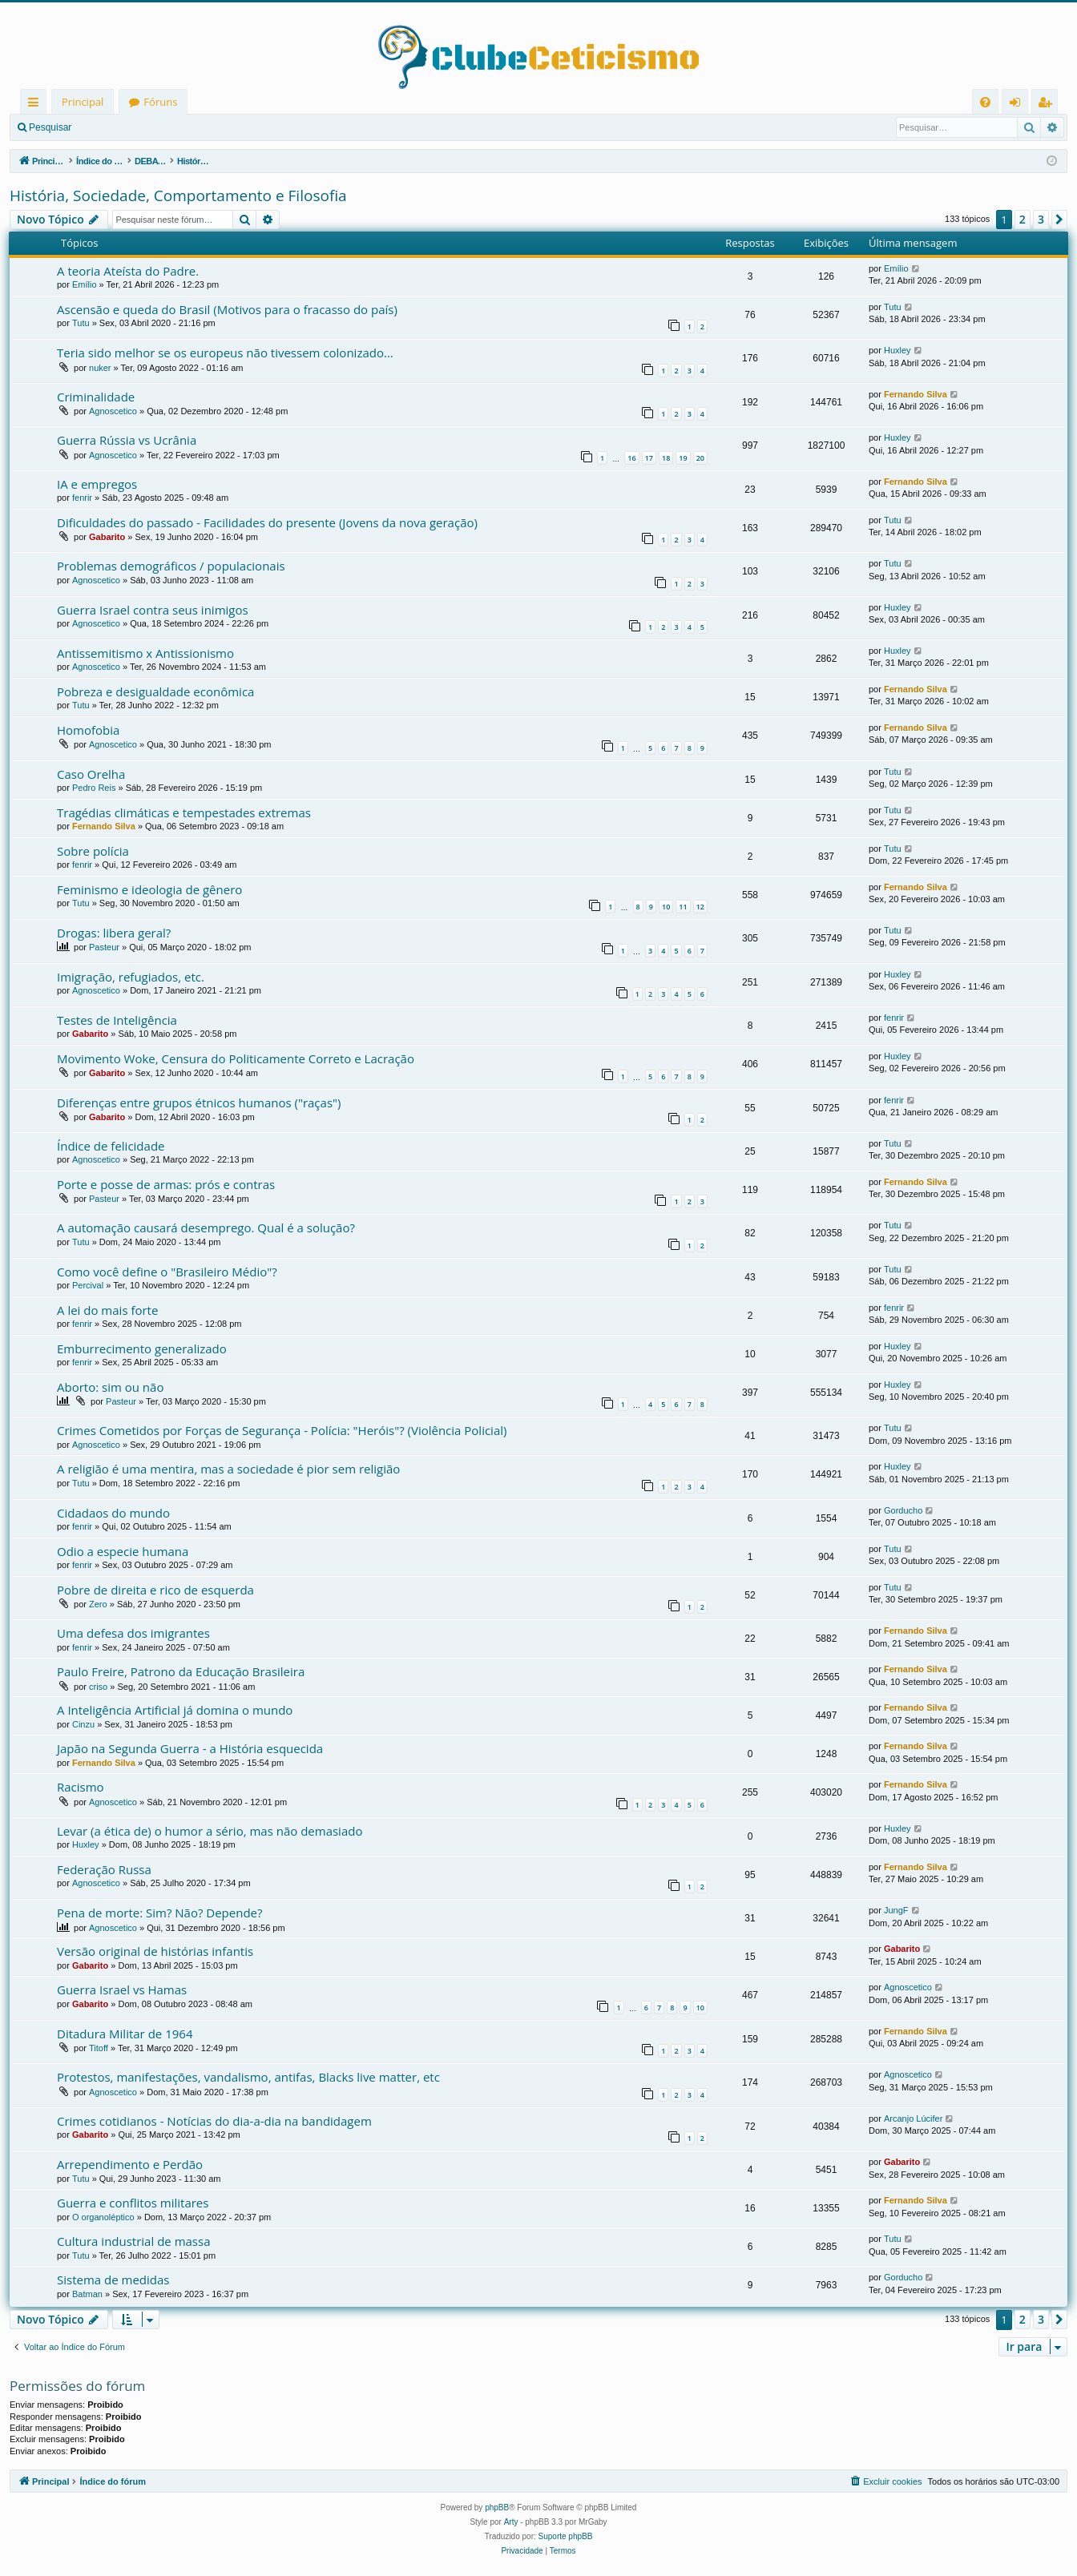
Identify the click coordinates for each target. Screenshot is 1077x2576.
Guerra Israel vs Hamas (122, 1989)
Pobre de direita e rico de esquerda (155, 1590)
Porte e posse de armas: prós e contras (166, 1184)
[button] (1059, 219)
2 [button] (1022, 219)
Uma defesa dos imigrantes (133, 1633)
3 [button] (1041, 219)
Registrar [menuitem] (1048, 105)
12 (700, 906)
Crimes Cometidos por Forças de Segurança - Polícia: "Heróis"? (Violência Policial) (281, 1430)
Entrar (108, 127)
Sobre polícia (93, 851)
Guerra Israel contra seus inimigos (152, 610)
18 (666, 458)
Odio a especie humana (122, 1551)
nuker (100, 368)
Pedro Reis (93, 787)
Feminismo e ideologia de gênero (149, 889)
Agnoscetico (113, 411)
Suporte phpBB (565, 2536)
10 (666, 906)
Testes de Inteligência (117, 1020)
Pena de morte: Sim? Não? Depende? (160, 1913)
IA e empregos (97, 484)
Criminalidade (96, 397)
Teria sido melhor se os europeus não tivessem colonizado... (225, 353)
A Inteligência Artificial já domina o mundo (174, 1710)
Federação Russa (104, 1869)
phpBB (497, 2507)
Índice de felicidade (110, 1146)
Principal (82, 102)
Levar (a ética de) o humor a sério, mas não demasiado (209, 1831)
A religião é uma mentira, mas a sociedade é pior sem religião (228, 1469)
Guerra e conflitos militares (132, 2203)
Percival (87, 1285)
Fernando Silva (915, 394)
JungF (896, 1910)
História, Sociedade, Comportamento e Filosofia (178, 195)
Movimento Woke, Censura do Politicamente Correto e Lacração (235, 1058)
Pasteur (104, 947)
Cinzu (83, 1724)
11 (683, 906)
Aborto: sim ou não (110, 1387)
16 (631, 458)
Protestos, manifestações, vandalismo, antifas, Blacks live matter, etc (248, 2077)
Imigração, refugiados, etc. (130, 977)
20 (700, 458)
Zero (98, 1604)
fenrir (82, 497)
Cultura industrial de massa (133, 2241)
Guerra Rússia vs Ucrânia (126, 440)
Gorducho (903, 1510)
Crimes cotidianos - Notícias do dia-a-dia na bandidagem (214, 2121)
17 (649, 458)
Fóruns (160, 102)
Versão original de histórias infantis (155, 1951)
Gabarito (107, 537)
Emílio (84, 284)
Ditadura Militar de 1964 (124, 2034)
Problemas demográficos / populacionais (171, 566)
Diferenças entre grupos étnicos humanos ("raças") (199, 1102)
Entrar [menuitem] (1018, 105)
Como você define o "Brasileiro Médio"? (167, 1272)
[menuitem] (985, 102)
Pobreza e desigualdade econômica (155, 691)
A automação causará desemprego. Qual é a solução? (206, 1227)
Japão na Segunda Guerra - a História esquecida (190, 1748)
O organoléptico (103, 2217)
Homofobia (88, 730)
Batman (87, 2294)
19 (683, 458)
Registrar (164, 127)
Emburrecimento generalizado (142, 1348)
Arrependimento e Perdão (130, 2164)
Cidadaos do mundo (113, 1513)
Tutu (81, 323)
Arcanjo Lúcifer (913, 2118)
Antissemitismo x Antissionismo (145, 653)
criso (98, 1686)
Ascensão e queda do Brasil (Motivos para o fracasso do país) (227, 309)
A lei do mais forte (107, 1310)
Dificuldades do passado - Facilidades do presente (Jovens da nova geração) (267, 522)
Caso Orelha (91, 774)
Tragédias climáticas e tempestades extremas (184, 812)
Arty (511, 2522)
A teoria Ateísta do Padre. (128, 271)
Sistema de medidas (113, 2280)
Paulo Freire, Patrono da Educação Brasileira (181, 1671)
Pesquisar (50, 127)
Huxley (897, 350)
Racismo (80, 1787)
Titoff (98, 2048)
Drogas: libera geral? (114, 933)
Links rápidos (36, 105)
